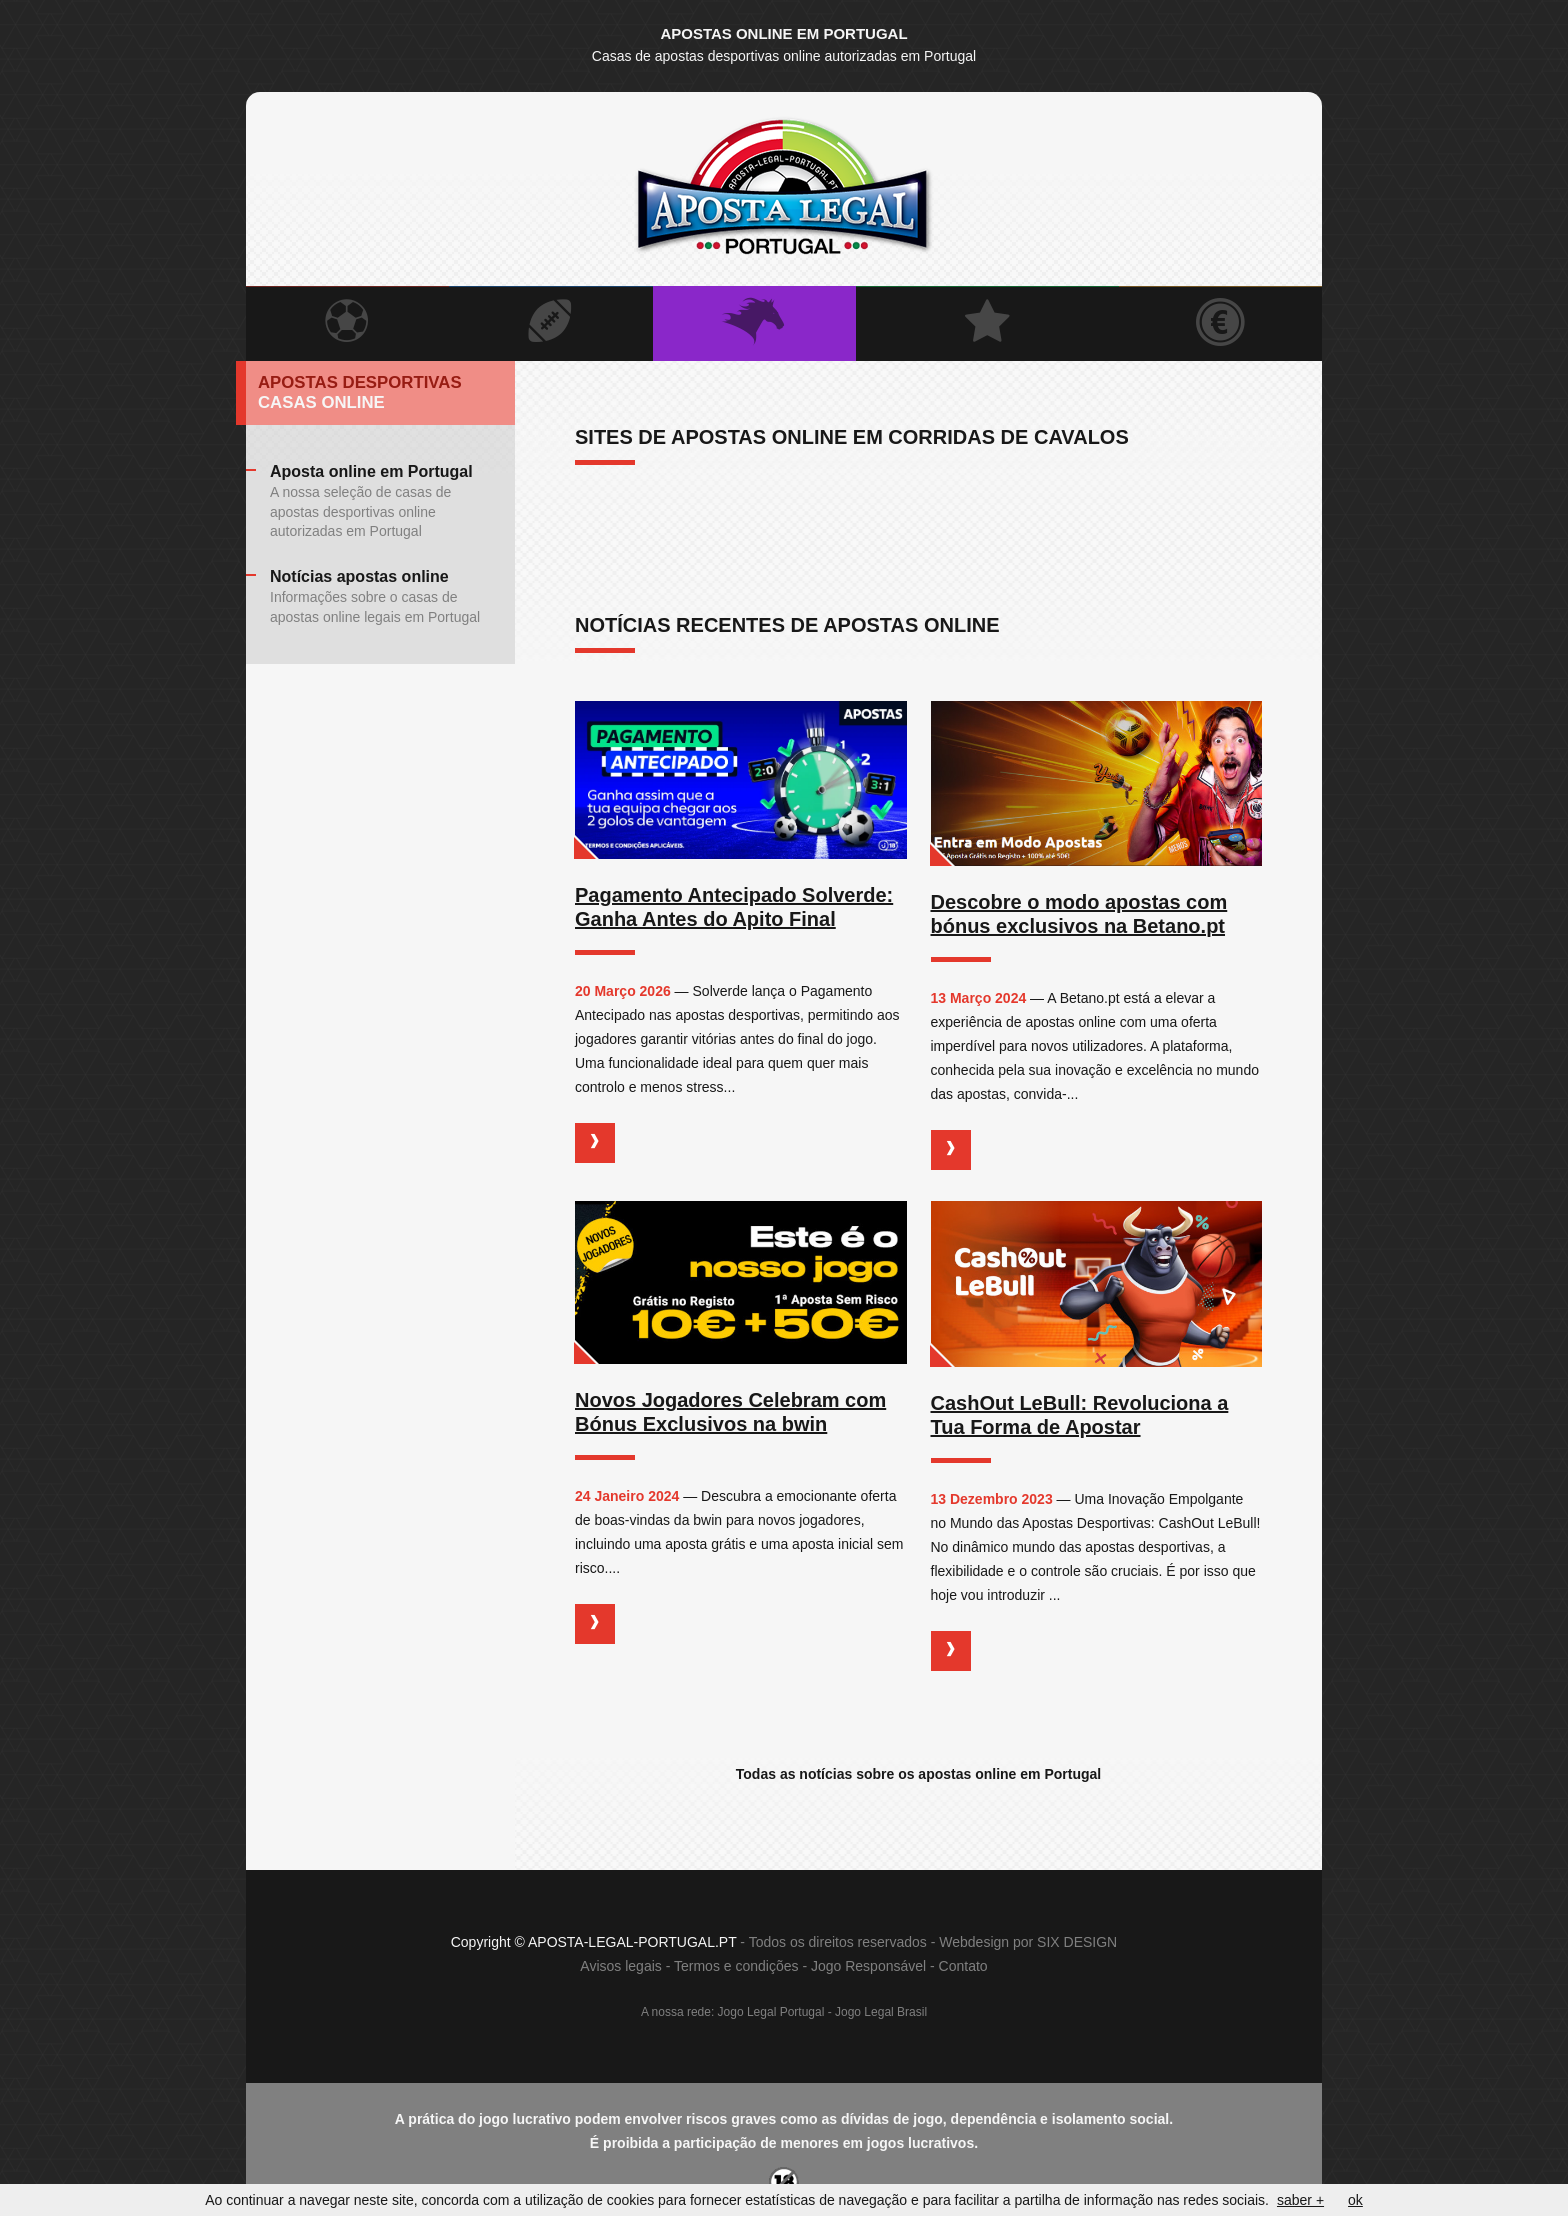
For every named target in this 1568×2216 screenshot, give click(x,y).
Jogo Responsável (868, 1967)
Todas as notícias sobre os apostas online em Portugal (918, 1774)
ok (1355, 2200)
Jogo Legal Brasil (881, 2013)
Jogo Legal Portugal (771, 2013)
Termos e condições (736, 1967)
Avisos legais (620, 1967)
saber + (1300, 2200)
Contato (963, 1967)
